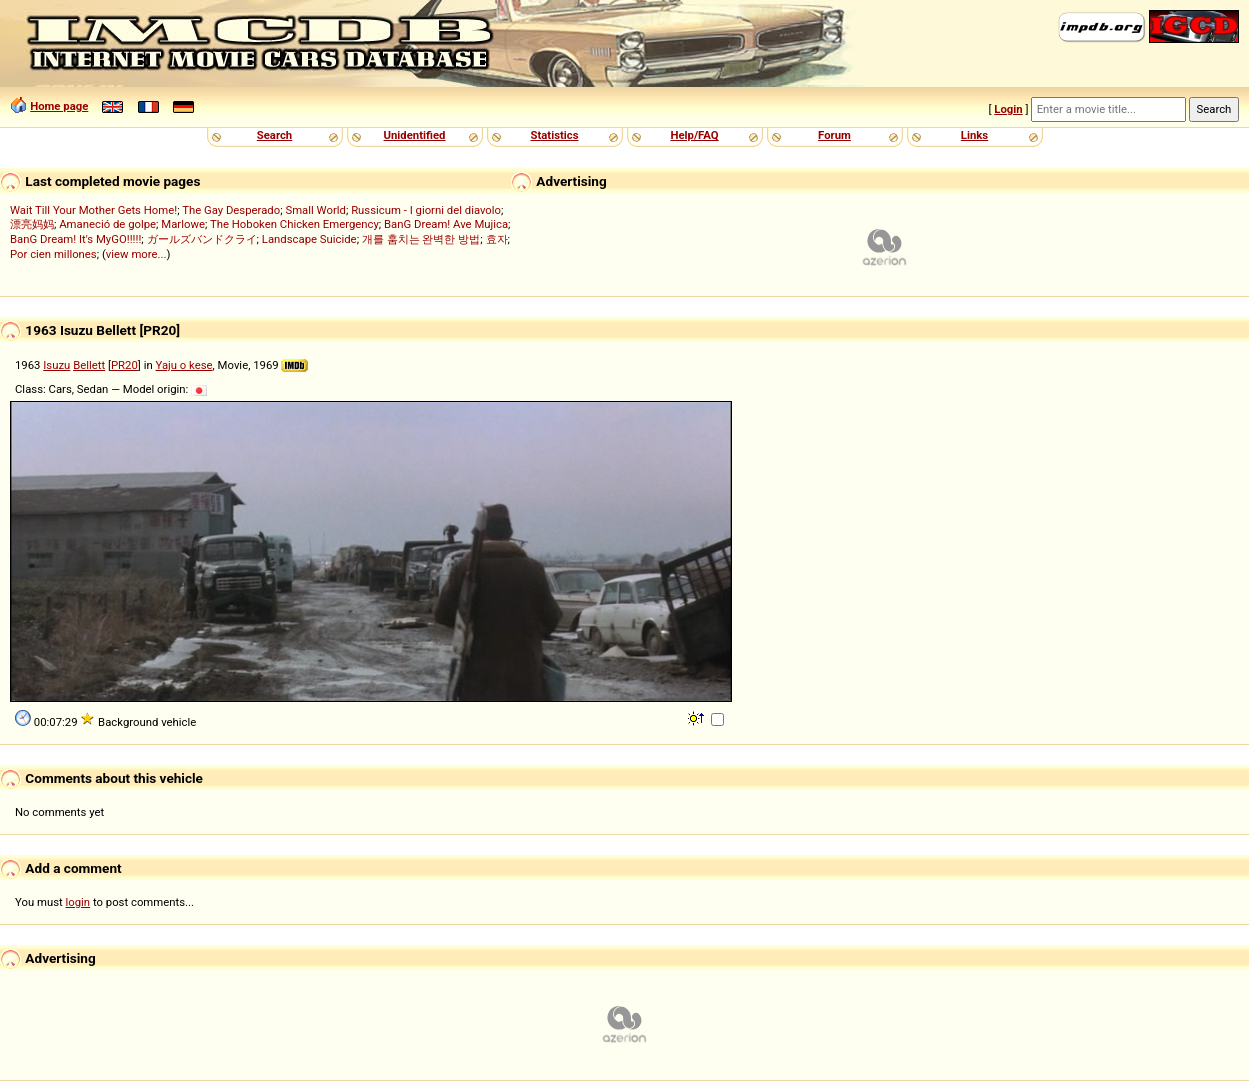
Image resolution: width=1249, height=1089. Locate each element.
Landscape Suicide (309, 239)
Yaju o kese (183, 365)
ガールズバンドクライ (202, 239)
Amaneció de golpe (107, 224)
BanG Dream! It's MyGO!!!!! (75, 239)
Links (974, 135)
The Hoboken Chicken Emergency (294, 224)
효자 (497, 239)
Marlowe (183, 224)
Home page (59, 106)
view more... (136, 254)
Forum (834, 135)
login (78, 902)
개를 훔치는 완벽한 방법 (421, 239)
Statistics (554, 135)
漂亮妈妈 (32, 224)
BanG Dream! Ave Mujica (446, 224)
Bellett (89, 365)
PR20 (124, 365)
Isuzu (56, 365)
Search (274, 135)
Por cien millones (53, 254)
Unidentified (415, 135)
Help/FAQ (694, 135)
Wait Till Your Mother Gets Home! (93, 210)
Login (1008, 109)
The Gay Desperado (231, 210)
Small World (315, 210)
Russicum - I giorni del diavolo (426, 210)
